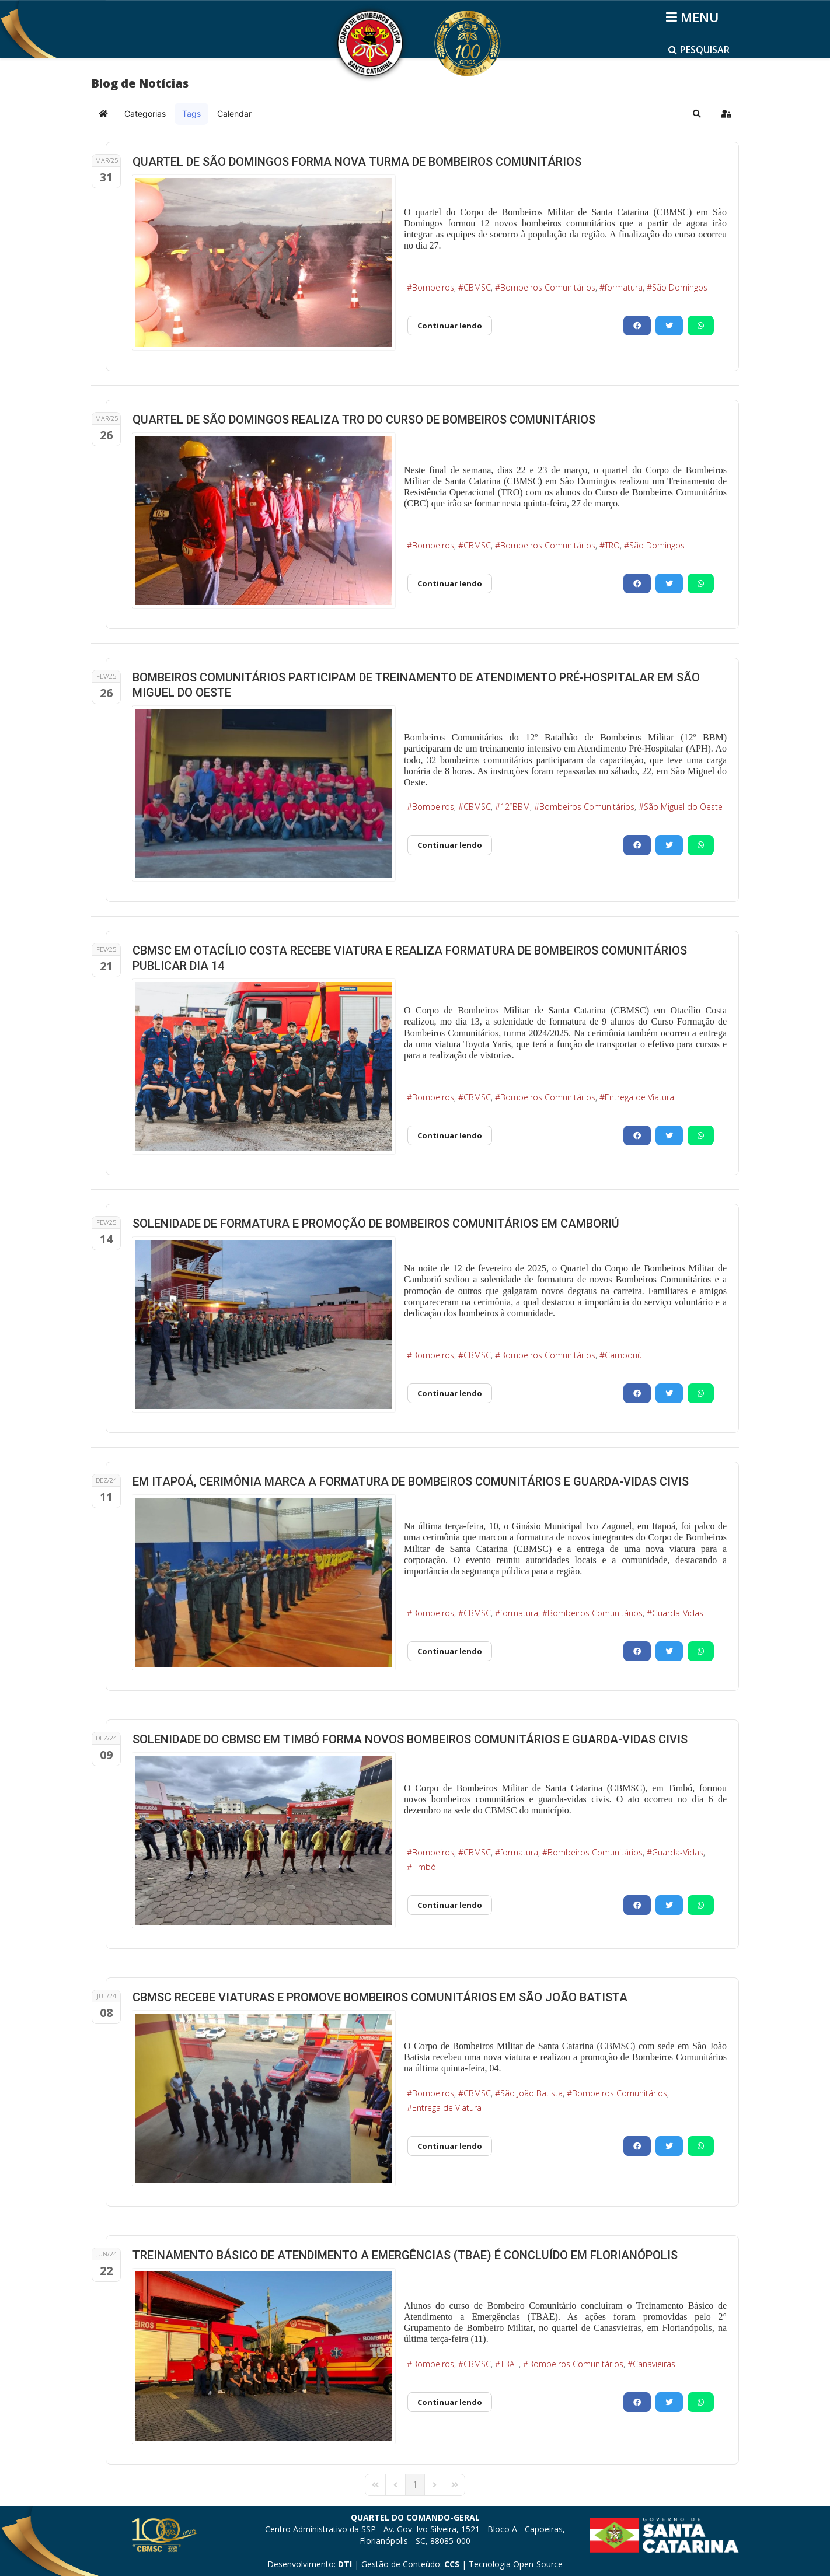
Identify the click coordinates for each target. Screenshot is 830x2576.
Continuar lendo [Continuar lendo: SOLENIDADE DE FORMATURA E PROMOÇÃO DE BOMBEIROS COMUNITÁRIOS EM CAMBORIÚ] (449, 1393)
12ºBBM (515, 806)
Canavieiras (654, 2363)
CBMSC (477, 287)
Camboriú (623, 1355)
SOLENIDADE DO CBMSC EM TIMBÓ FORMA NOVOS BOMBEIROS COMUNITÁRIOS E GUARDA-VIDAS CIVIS (410, 1739)
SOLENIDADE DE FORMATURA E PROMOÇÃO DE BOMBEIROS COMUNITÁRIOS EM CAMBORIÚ (375, 1224)
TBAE (509, 2363)
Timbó (424, 1866)
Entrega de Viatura (639, 1097)
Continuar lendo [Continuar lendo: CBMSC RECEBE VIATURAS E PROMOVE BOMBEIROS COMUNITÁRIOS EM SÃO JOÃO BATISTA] (449, 2146)
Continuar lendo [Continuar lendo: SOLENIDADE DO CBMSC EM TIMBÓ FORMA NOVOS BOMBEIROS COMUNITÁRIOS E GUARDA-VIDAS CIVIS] (449, 1905)
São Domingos (679, 287)
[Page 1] (415, 2485)
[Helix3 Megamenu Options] (694, 17)
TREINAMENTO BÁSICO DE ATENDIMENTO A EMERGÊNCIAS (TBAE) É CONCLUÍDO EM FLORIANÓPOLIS (405, 2255)
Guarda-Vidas (677, 1613)
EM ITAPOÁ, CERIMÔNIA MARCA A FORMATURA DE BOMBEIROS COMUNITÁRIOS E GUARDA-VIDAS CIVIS (410, 1481)
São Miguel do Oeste (683, 806)
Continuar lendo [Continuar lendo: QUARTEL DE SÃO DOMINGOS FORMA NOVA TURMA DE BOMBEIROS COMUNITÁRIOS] (449, 325)
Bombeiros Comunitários (547, 287)
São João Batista (531, 2093)
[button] (697, 114)
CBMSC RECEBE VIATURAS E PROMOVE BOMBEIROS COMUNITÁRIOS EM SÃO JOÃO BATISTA (379, 1997)
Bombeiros (433, 287)
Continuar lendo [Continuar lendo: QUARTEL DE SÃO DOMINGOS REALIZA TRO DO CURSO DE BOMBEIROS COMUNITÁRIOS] (449, 583)
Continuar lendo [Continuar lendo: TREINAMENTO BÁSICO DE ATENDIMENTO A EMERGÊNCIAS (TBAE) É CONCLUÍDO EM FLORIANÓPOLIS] (449, 2402)
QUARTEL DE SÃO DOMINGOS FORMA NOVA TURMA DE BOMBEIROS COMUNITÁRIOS (356, 162)
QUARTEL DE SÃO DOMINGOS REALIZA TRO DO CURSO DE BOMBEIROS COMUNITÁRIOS (363, 420)
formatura (624, 287)
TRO (612, 545)
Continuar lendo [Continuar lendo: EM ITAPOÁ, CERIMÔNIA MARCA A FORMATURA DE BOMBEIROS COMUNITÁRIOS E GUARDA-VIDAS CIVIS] (449, 1651)
